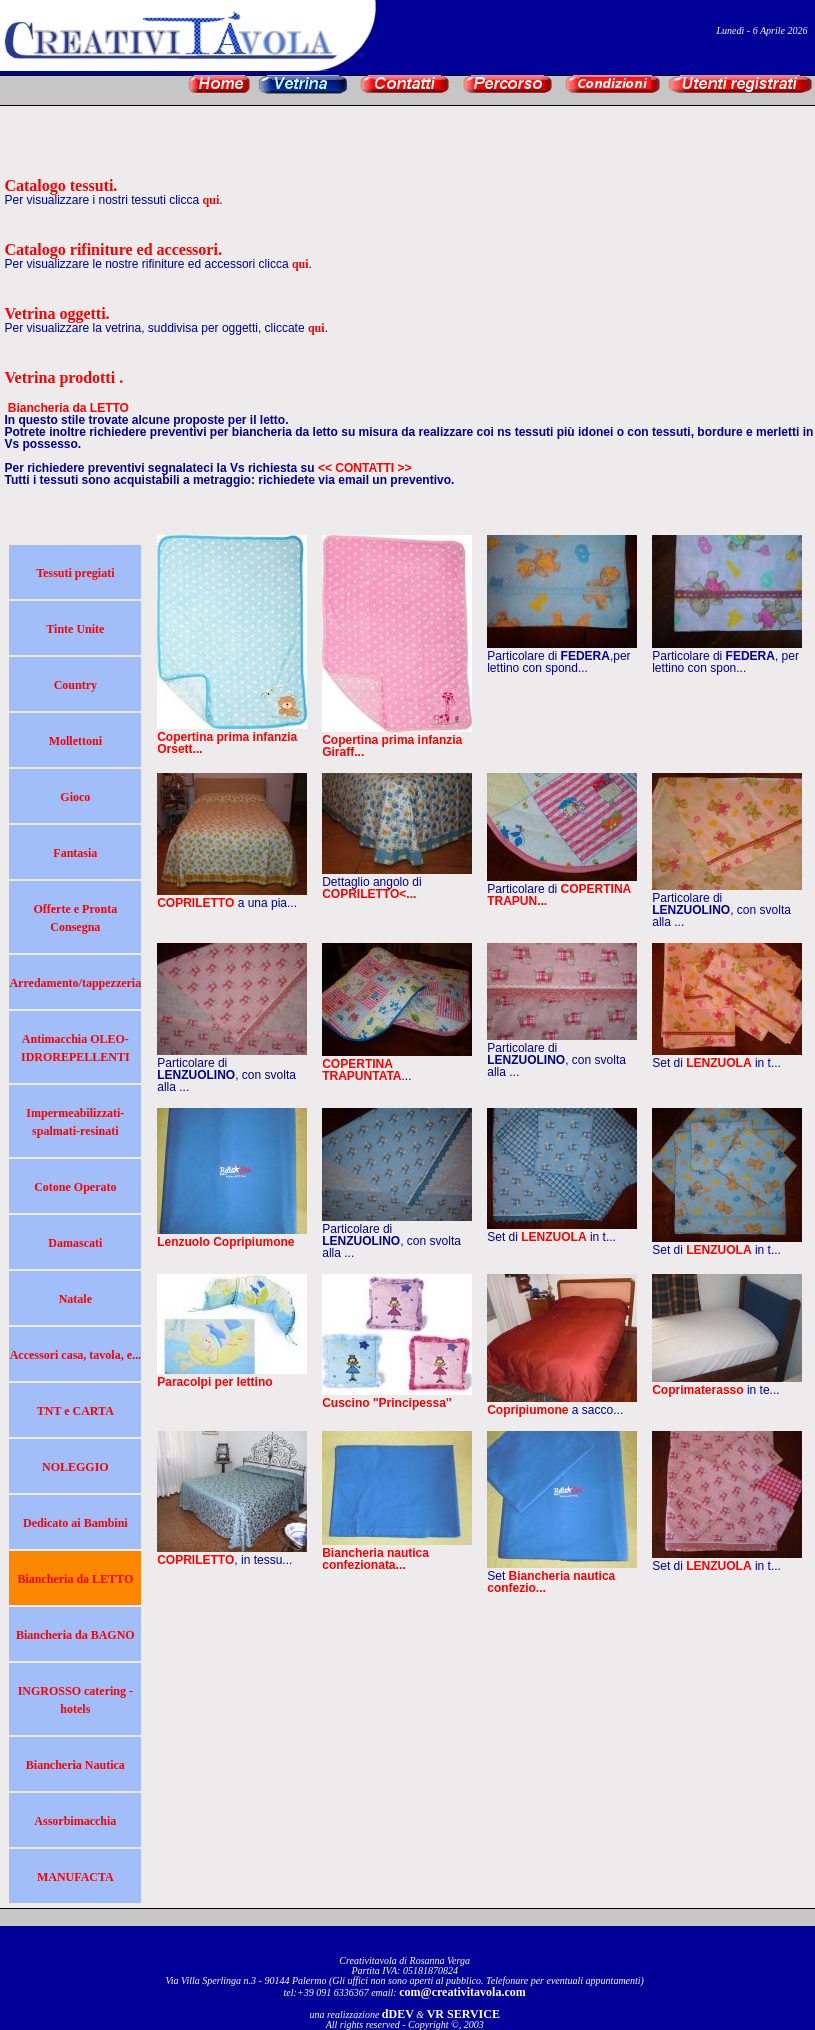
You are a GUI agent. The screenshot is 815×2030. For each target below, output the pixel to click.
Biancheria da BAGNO (75, 1635)
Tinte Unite (75, 629)
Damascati (75, 1243)
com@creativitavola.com (462, 1992)
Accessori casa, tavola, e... (75, 1355)
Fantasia (75, 853)
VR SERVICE (463, 2014)
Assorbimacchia (75, 1821)
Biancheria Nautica (75, 1765)
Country (75, 685)
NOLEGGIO (75, 1467)
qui (211, 200)
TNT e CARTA (75, 1411)
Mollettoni (75, 741)
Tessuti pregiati (75, 573)
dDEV (398, 2014)
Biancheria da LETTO (75, 1579)
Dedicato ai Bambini (75, 1523)
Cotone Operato (75, 1187)
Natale (75, 1299)
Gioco (75, 797)
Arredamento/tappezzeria (75, 983)
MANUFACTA (75, 1877)
